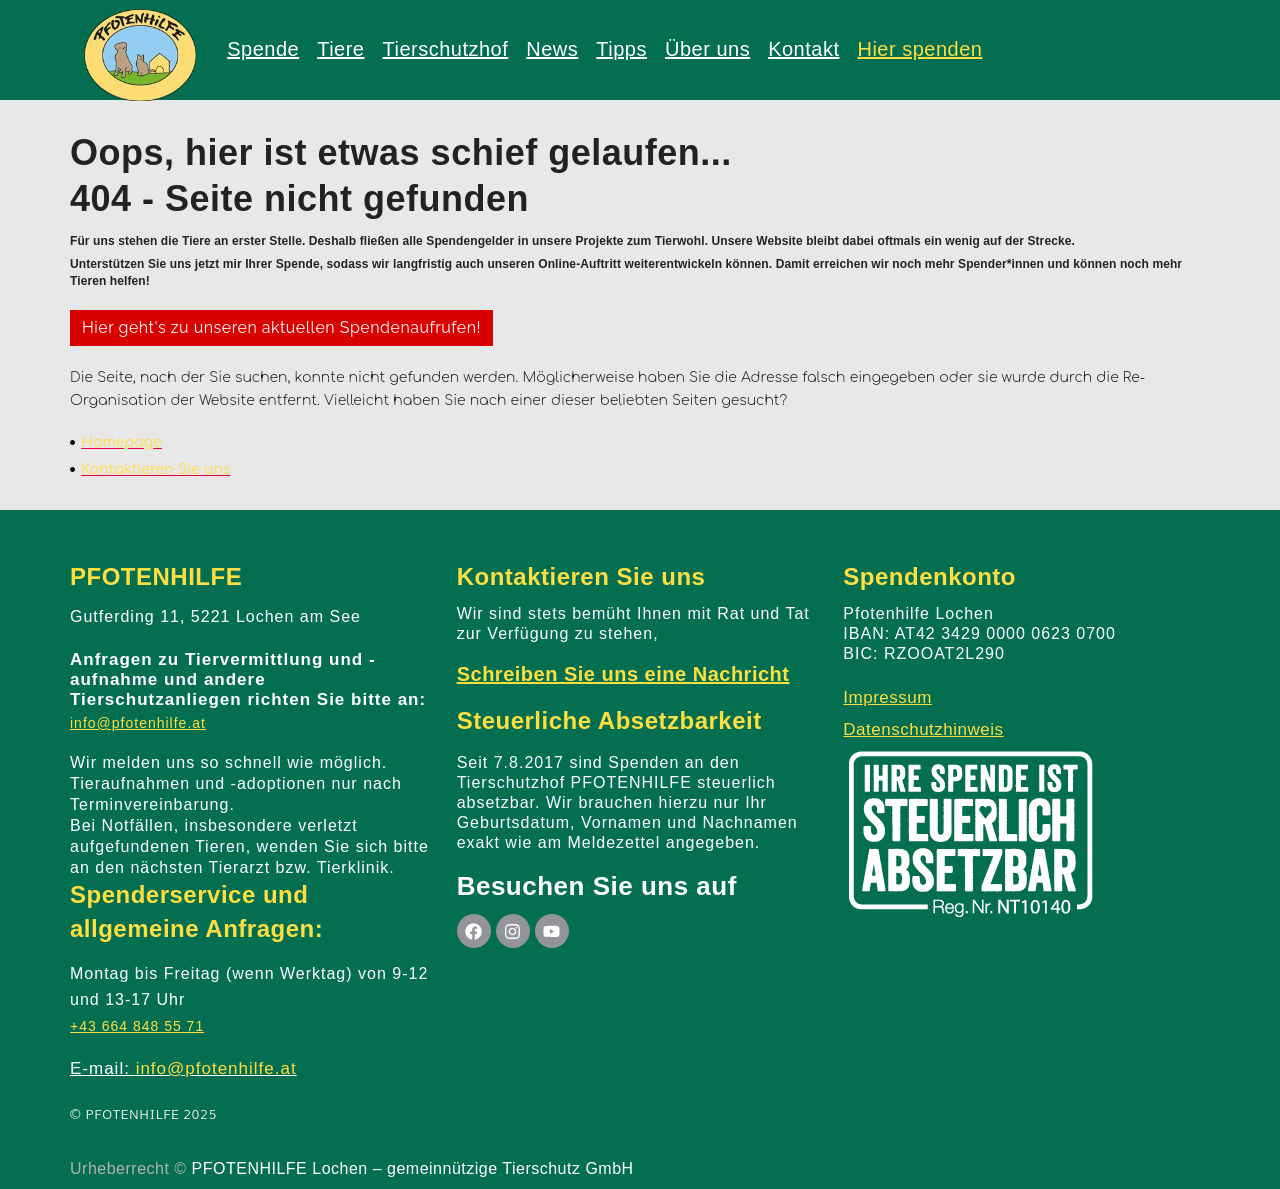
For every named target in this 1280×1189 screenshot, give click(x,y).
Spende (263, 49)
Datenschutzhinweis (923, 729)
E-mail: (183, 1068)
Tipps (621, 49)
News (552, 49)
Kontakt (803, 49)
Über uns (707, 49)
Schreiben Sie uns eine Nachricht (623, 674)
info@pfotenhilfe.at (138, 723)
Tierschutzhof (445, 49)
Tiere (340, 49)
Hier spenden (919, 49)
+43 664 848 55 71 (137, 1026)
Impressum (887, 697)
